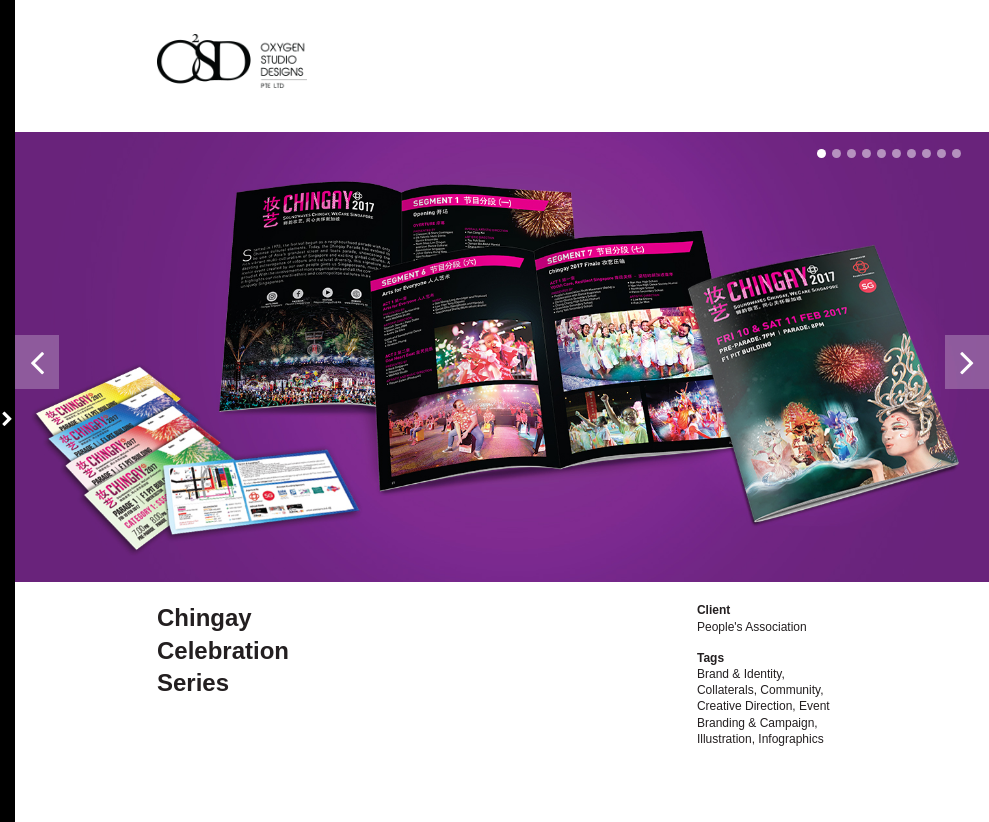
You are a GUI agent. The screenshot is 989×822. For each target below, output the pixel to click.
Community (790, 690)
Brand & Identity (739, 674)
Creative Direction (744, 706)
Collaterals (725, 690)
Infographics (790, 739)
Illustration (724, 739)
